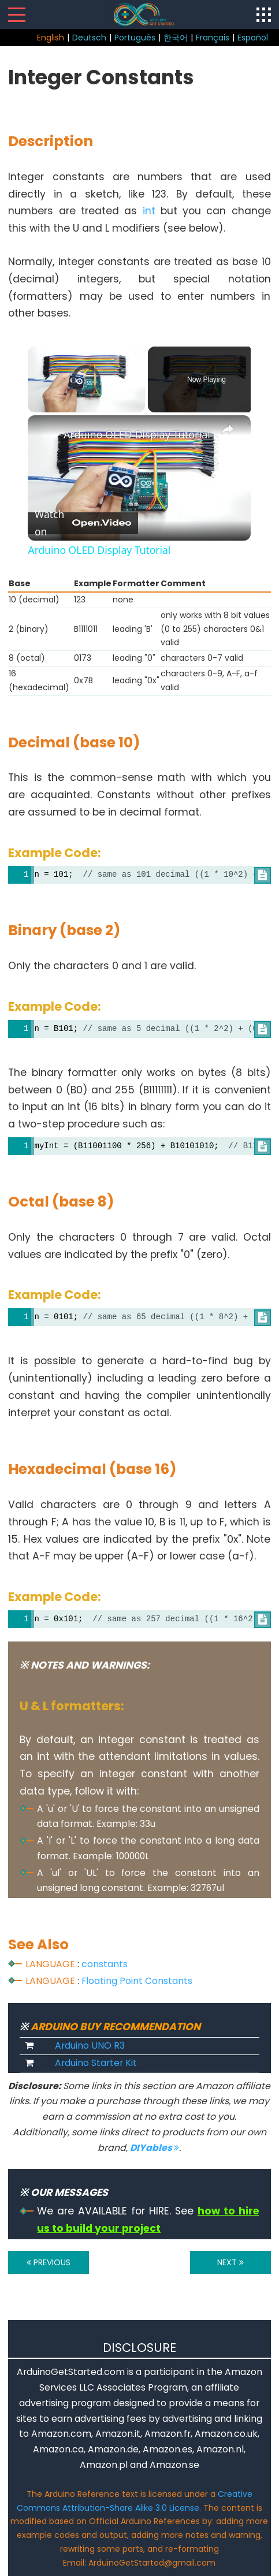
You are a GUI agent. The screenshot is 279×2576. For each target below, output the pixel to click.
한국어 (175, 37)
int (149, 211)
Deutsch (89, 37)
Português (134, 37)
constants (104, 1964)
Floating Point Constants (136, 1980)
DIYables (154, 2147)
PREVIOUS (48, 2262)
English (50, 37)
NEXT (230, 2262)
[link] (46, 433)
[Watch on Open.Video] (83, 523)
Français (212, 37)
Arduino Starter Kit (96, 2062)
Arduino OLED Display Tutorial (137, 434)
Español (252, 37)
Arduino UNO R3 (90, 2045)
